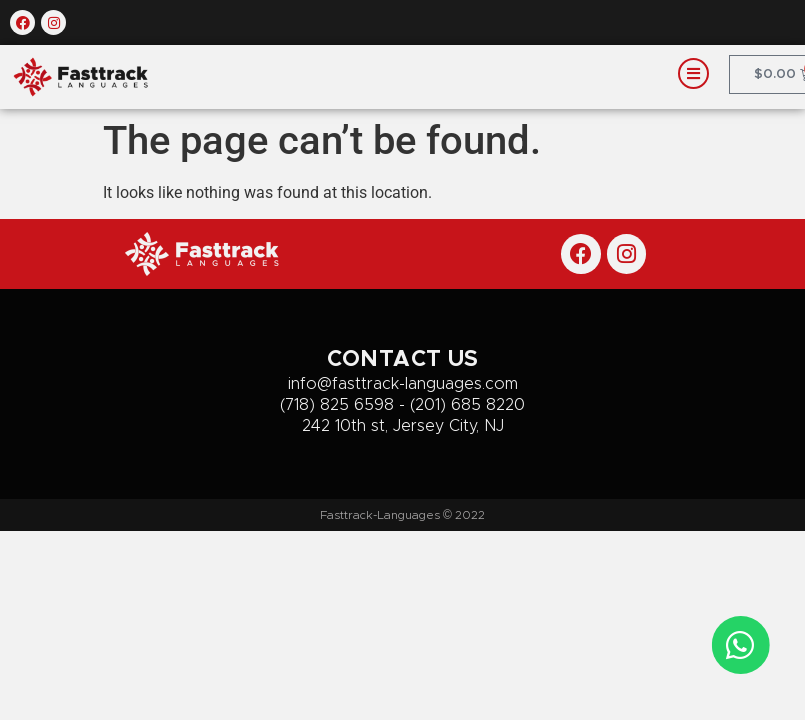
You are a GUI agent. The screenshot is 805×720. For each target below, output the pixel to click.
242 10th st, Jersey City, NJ (403, 426)
